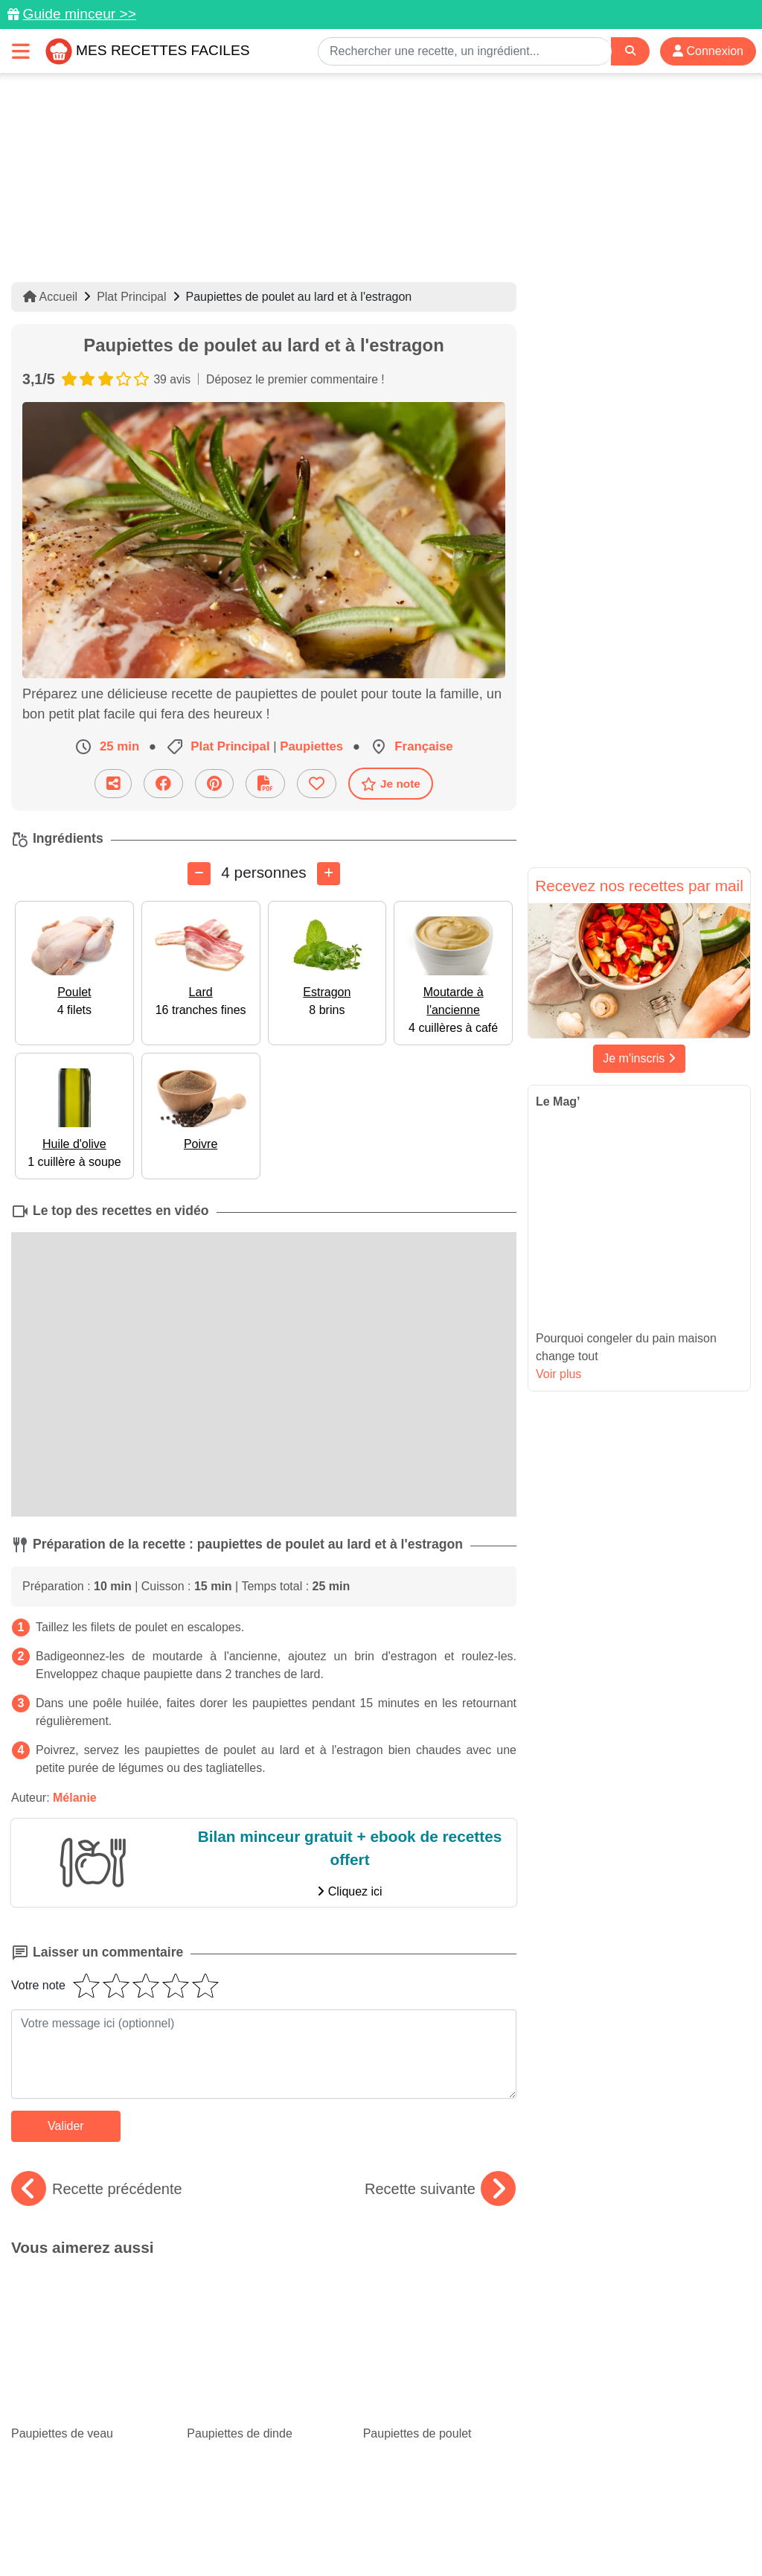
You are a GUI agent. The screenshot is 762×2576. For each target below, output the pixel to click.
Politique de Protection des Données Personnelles (168, 2533)
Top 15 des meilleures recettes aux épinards (261, 2346)
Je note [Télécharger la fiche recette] (390, 784)
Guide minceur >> (79, 14)
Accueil (50, 296)
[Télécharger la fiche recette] (265, 783)
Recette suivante (440, 2189)
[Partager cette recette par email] (113, 783)
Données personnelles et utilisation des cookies (240, 2517)
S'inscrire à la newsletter (653, 2533)
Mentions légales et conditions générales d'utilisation (492, 2517)
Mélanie (75, 1797)
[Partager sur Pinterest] (214, 783)
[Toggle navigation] (21, 51)
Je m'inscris (639, 1058)
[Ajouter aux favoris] (316, 783)
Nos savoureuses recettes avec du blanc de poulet (87, 2359)
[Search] (630, 51)
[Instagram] (438, 2490)
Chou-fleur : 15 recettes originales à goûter (439, 2359)
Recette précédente (96, 2189)
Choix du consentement (521, 2533)
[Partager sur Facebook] (163, 783)
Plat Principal (131, 296)
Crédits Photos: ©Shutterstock (375, 2533)
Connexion (708, 51)
